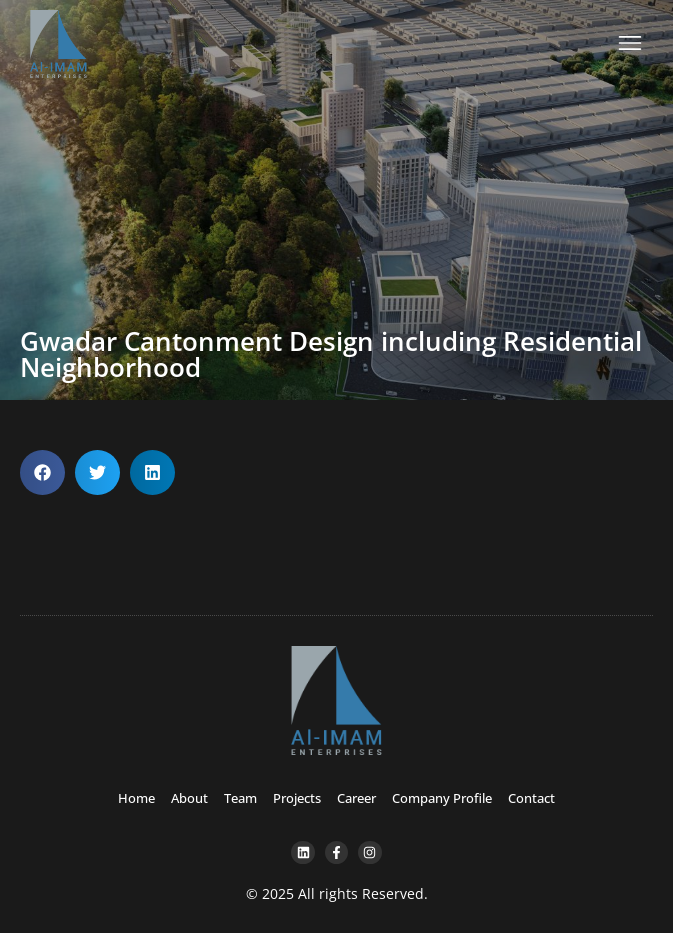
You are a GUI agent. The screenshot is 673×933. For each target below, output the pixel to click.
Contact (531, 798)
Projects (297, 798)
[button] (42, 472)
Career (356, 798)
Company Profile (442, 798)
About (189, 798)
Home (136, 798)
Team (240, 798)
